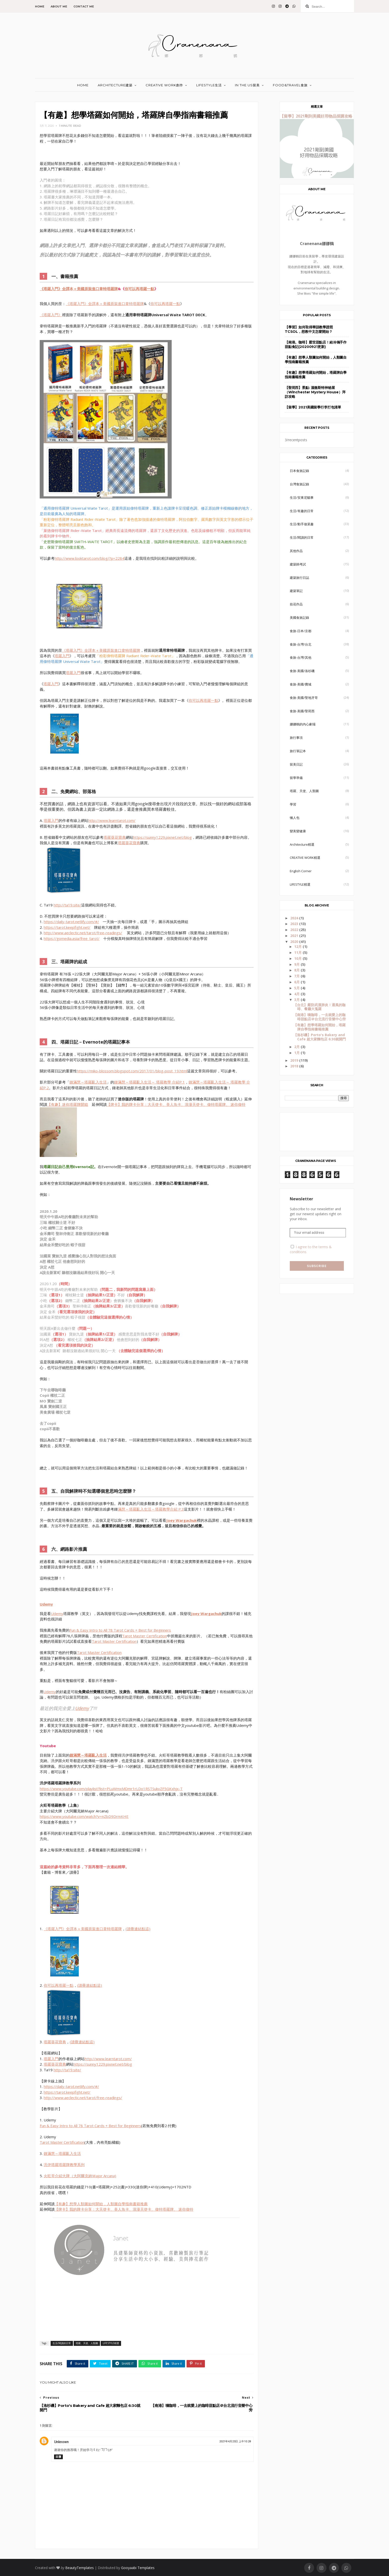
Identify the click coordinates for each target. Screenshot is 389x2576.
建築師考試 (298, 564)
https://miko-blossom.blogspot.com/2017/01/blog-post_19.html (132, 1070)
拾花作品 (296, 604)
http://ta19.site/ (67, 904)
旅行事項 (296, 737)
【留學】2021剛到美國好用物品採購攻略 (316, 116)
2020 (294, 941)
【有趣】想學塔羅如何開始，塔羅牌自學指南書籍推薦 (319, 1027)
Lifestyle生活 (209, 85)
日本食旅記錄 (299, 470)
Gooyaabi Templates (138, 2567)
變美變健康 (298, 831)
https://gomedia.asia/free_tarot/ (71, 938)
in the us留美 (247, 85)
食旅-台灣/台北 (300, 644)
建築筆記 (296, 591)
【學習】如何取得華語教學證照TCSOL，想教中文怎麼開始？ (309, 329)
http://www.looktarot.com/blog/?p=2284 (89, 558)
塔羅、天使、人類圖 (87, 2343)
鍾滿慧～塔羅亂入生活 (88, 1082)
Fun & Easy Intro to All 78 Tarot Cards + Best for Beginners (120, 1630)
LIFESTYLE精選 (111, 2343)
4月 (297, 994)
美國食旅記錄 (299, 617)
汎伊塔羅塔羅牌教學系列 (64, 2164)
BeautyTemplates (79, 2567)
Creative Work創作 (164, 85)
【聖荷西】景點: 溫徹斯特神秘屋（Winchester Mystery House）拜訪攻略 (315, 392)
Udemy (46, 1604)
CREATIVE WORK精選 (305, 857)
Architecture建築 (115, 85)
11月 (298, 952)
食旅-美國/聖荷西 (302, 711)
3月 (297, 999)
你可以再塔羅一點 (139, 288)
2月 (297, 1046)
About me (59, 6)
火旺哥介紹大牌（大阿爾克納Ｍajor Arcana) (80, 2175)
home (83, 85)
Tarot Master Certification (144, 1635)
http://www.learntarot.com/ (111, 820)
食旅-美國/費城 (300, 684)
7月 (297, 976)
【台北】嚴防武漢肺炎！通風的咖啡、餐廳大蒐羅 (319, 1006)
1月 (297, 1052)
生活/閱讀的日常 (62, 2343)
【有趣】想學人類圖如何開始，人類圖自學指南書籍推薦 (101, 2203)
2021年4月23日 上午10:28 (235, 2441)
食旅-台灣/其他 (300, 657)
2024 (294, 918)
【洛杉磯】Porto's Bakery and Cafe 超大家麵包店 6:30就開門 (319, 1036)
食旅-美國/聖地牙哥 (304, 697)
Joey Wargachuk (181, 1520)
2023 (294, 923)
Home (39, 6)
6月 (297, 982)
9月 (297, 964)
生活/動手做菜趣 (302, 524)
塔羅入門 (62, 655)
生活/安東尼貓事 (302, 497)
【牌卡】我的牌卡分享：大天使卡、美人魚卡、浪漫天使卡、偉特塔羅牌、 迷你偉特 (176, 1104)
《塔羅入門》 (51, 314)
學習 (293, 804)
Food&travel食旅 (290, 85)
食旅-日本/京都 (300, 631)
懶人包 (294, 817)
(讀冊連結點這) (138, 1928)
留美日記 (296, 764)
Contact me (83, 6)
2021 (294, 935)
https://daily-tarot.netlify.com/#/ (71, 921)
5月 (297, 988)
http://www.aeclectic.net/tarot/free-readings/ (83, 932)
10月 (298, 958)
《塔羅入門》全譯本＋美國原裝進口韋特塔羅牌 (79, 288)
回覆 (58, 2456)
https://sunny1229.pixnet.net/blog (162, 837)
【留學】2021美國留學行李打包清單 (313, 407)
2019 (294, 1060)
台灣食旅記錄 (299, 484)
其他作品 (296, 551)
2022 (294, 929)
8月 (297, 970)
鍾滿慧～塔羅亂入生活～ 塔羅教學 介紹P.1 (149, 1082)
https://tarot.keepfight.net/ (67, 927)
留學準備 (296, 778)
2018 (294, 1066)
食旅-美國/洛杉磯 (302, 671)
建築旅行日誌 (299, 577)
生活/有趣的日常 (302, 511)
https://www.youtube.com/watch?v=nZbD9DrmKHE (84, 1816)
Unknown (61, 2442)
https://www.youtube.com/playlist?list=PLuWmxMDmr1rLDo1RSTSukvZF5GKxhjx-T (111, 1788)
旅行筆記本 (298, 751)
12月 (298, 946)
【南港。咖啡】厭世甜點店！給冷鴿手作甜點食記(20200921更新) (316, 344)
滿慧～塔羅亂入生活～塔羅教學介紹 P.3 (151, 1509)
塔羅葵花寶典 (114, 837)
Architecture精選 (302, 844)
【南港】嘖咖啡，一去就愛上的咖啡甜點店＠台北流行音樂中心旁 (319, 1016)
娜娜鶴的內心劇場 (303, 724)
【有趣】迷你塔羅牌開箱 (67, 1104)
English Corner (301, 871)
